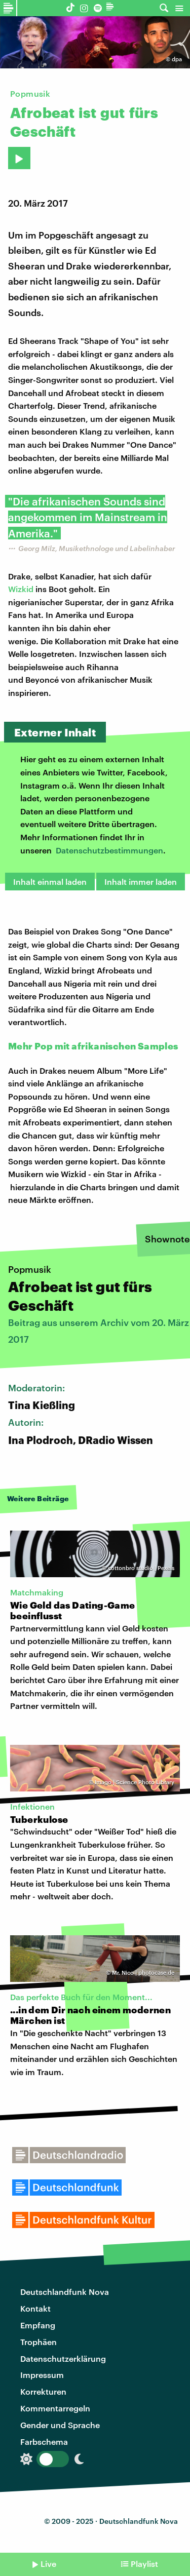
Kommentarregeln (55, 2408)
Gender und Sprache (60, 2425)
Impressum (42, 2374)
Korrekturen (43, 2391)
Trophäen (38, 2342)
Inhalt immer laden (140, 881)
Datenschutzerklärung (63, 2358)
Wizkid (20, 589)
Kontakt (35, 2308)
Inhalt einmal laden (50, 881)
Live (48, 2563)
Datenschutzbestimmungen (109, 850)
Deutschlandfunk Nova (64, 2291)
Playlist (144, 2563)
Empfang (37, 2325)
